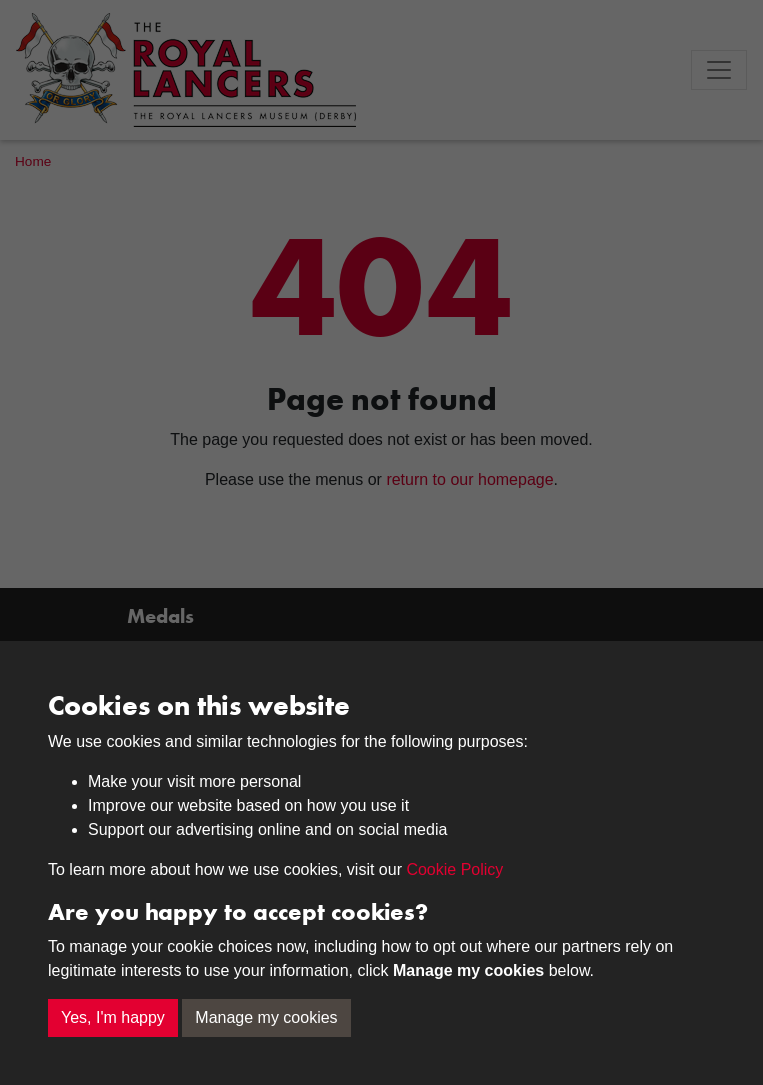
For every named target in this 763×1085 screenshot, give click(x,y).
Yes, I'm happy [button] (113, 1017)
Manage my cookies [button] (266, 1017)
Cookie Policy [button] (454, 869)
